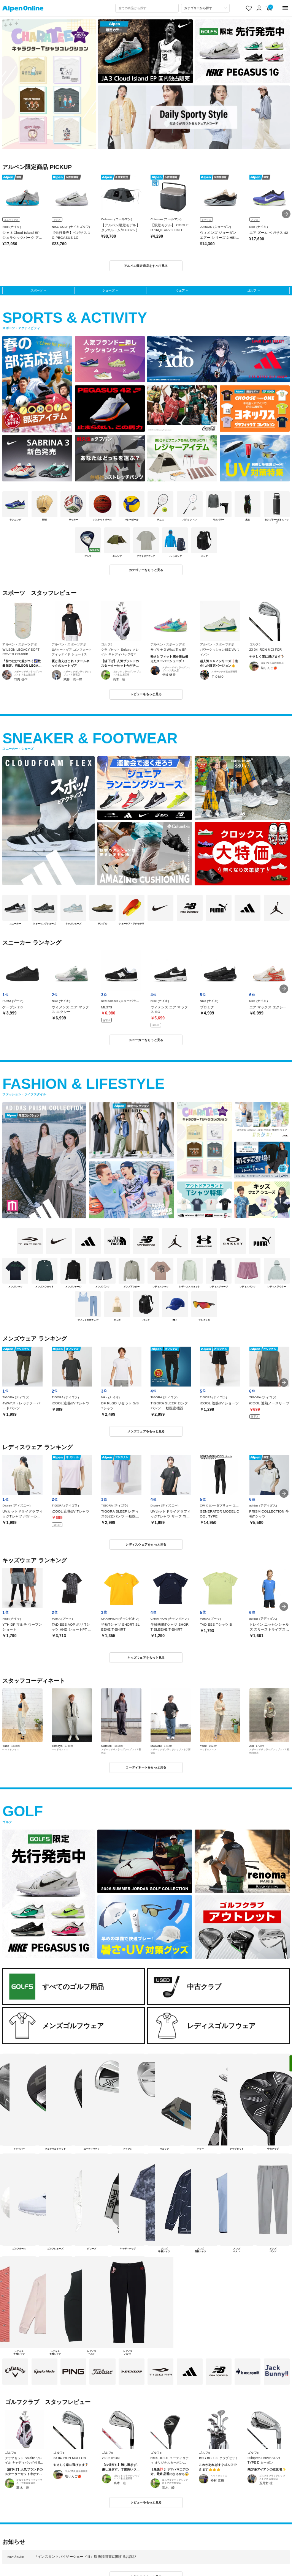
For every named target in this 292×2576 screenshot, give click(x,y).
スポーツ (36, 290)
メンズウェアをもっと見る (146, 1431)
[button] (286, 214)
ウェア (180, 290)
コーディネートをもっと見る (145, 1767)
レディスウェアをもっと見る (145, 1544)
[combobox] (146, 8)
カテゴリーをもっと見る (146, 570)
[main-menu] (285, 8)
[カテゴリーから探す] (205, 8)
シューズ (108, 290)
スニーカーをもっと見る (146, 1040)
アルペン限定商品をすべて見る (146, 266)
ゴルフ (251, 290)
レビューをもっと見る (146, 694)
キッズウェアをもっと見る (146, 1657)
